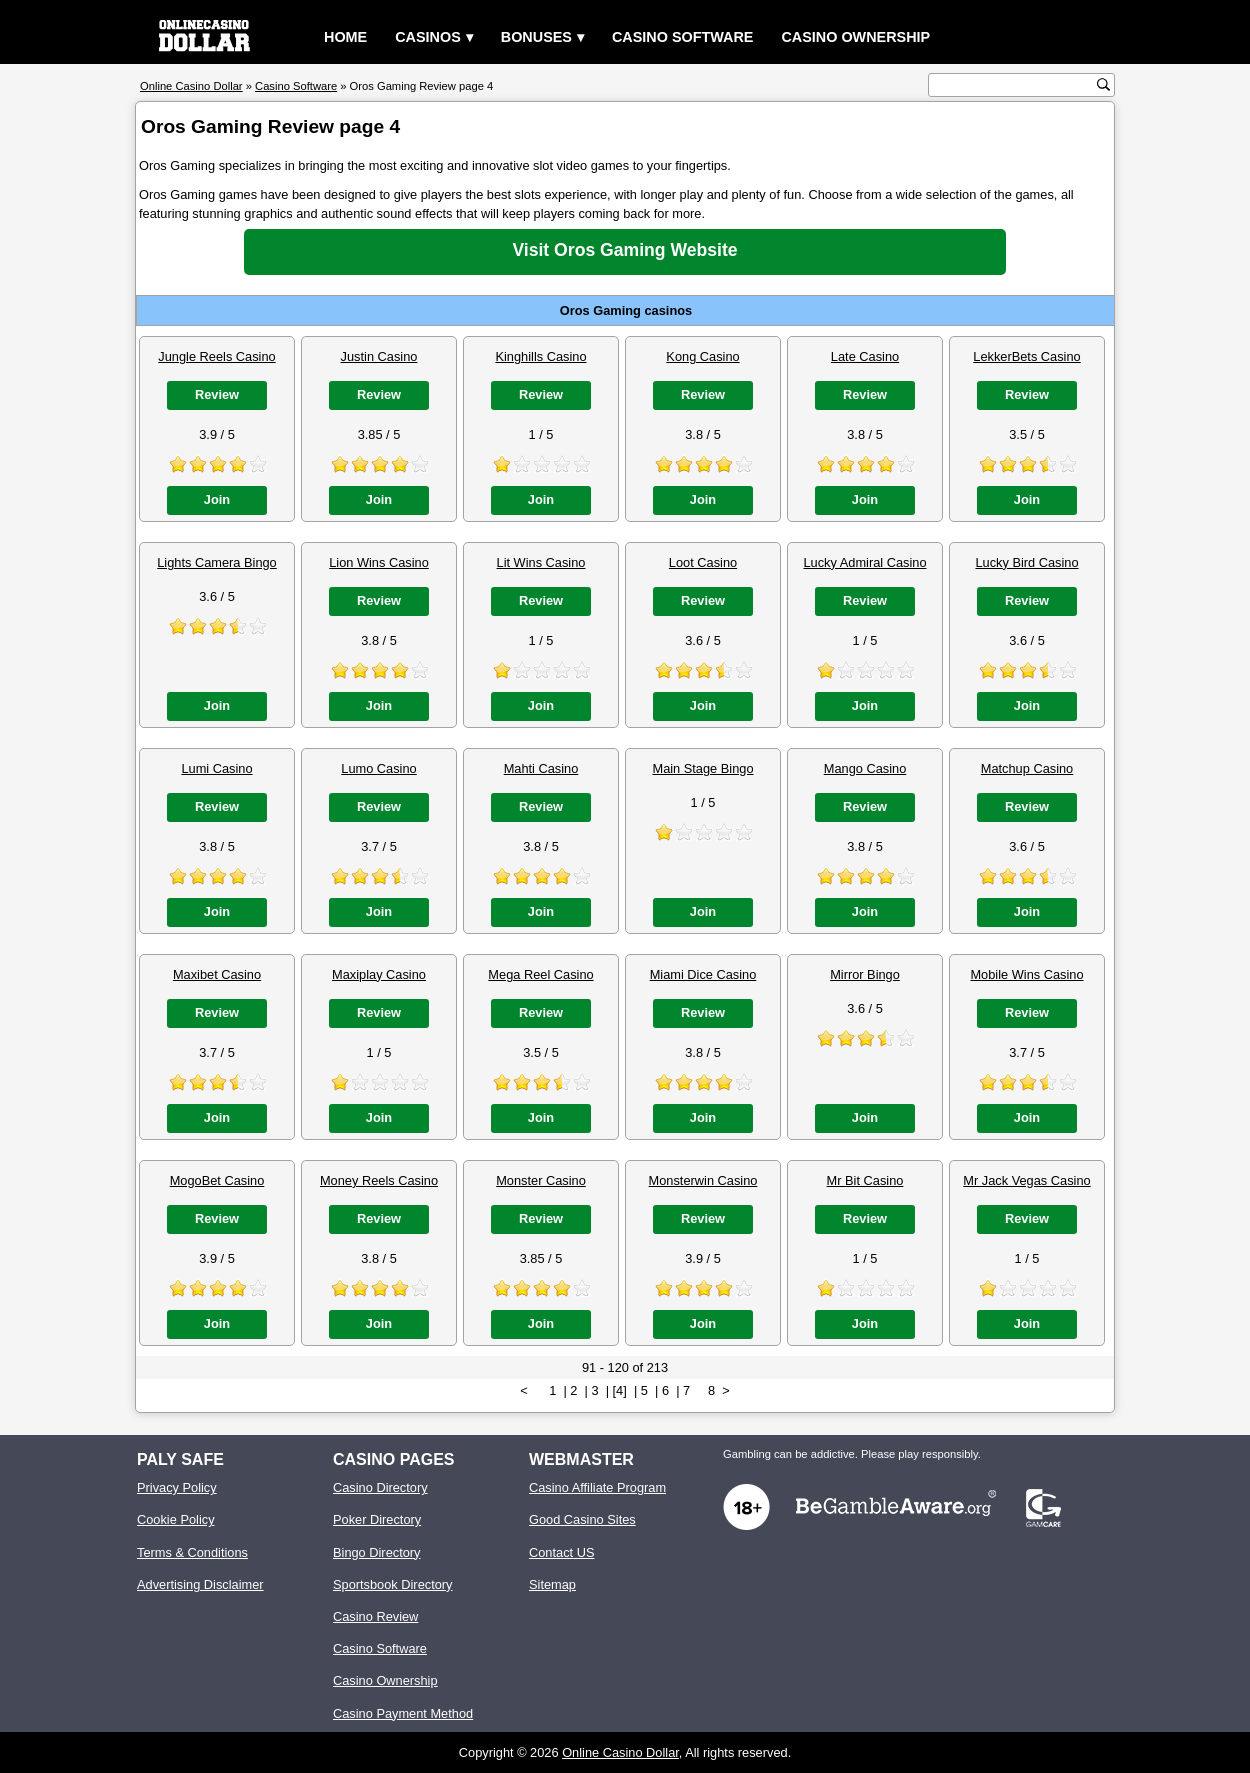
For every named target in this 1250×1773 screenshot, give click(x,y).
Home (345, 37)
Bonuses (536, 37)
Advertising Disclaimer (200, 1584)
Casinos (428, 37)
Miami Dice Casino (703, 974)
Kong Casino (702, 356)
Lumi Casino (216, 768)
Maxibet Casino (217, 974)
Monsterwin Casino (703, 1180)
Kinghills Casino (540, 356)
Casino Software (683, 37)
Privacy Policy (177, 1487)
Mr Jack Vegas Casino (1026, 1180)
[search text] (1015, 85)
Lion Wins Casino (379, 562)
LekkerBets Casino (1026, 356)
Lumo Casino (378, 768)
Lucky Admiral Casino (864, 562)
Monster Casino (541, 1180)
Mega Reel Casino (540, 974)
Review (217, 394)
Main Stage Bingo (702, 768)
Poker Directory (377, 1519)
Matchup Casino (1027, 768)
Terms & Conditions (192, 1552)
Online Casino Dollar (620, 1752)
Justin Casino (379, 356)
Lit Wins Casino (541, 562)
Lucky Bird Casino (1026, 562)
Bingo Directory (376, 1552)
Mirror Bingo (865, 974)
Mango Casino (865, 768)
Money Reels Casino (379, 1180)
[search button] (1103, 84)
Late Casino (865, 356)
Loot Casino (703, 562)
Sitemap (552, 1584)
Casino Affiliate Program (597, 1487)
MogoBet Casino (217, 1180)
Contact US (561, 1552)
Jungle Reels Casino (216, 356)
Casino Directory (380, 1487)
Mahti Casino (541, 768)
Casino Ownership (855, 37)
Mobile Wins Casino (1026, 974)
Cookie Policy (176, 1519)
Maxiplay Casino (379, 974)
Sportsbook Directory (392, 1584)
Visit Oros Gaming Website (624, 250)
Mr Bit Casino (865, 1180)
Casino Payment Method (403, 1713)
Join (217, 499)
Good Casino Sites (582, 1519)
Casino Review (375, 1616)
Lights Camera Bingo (217, 562)
